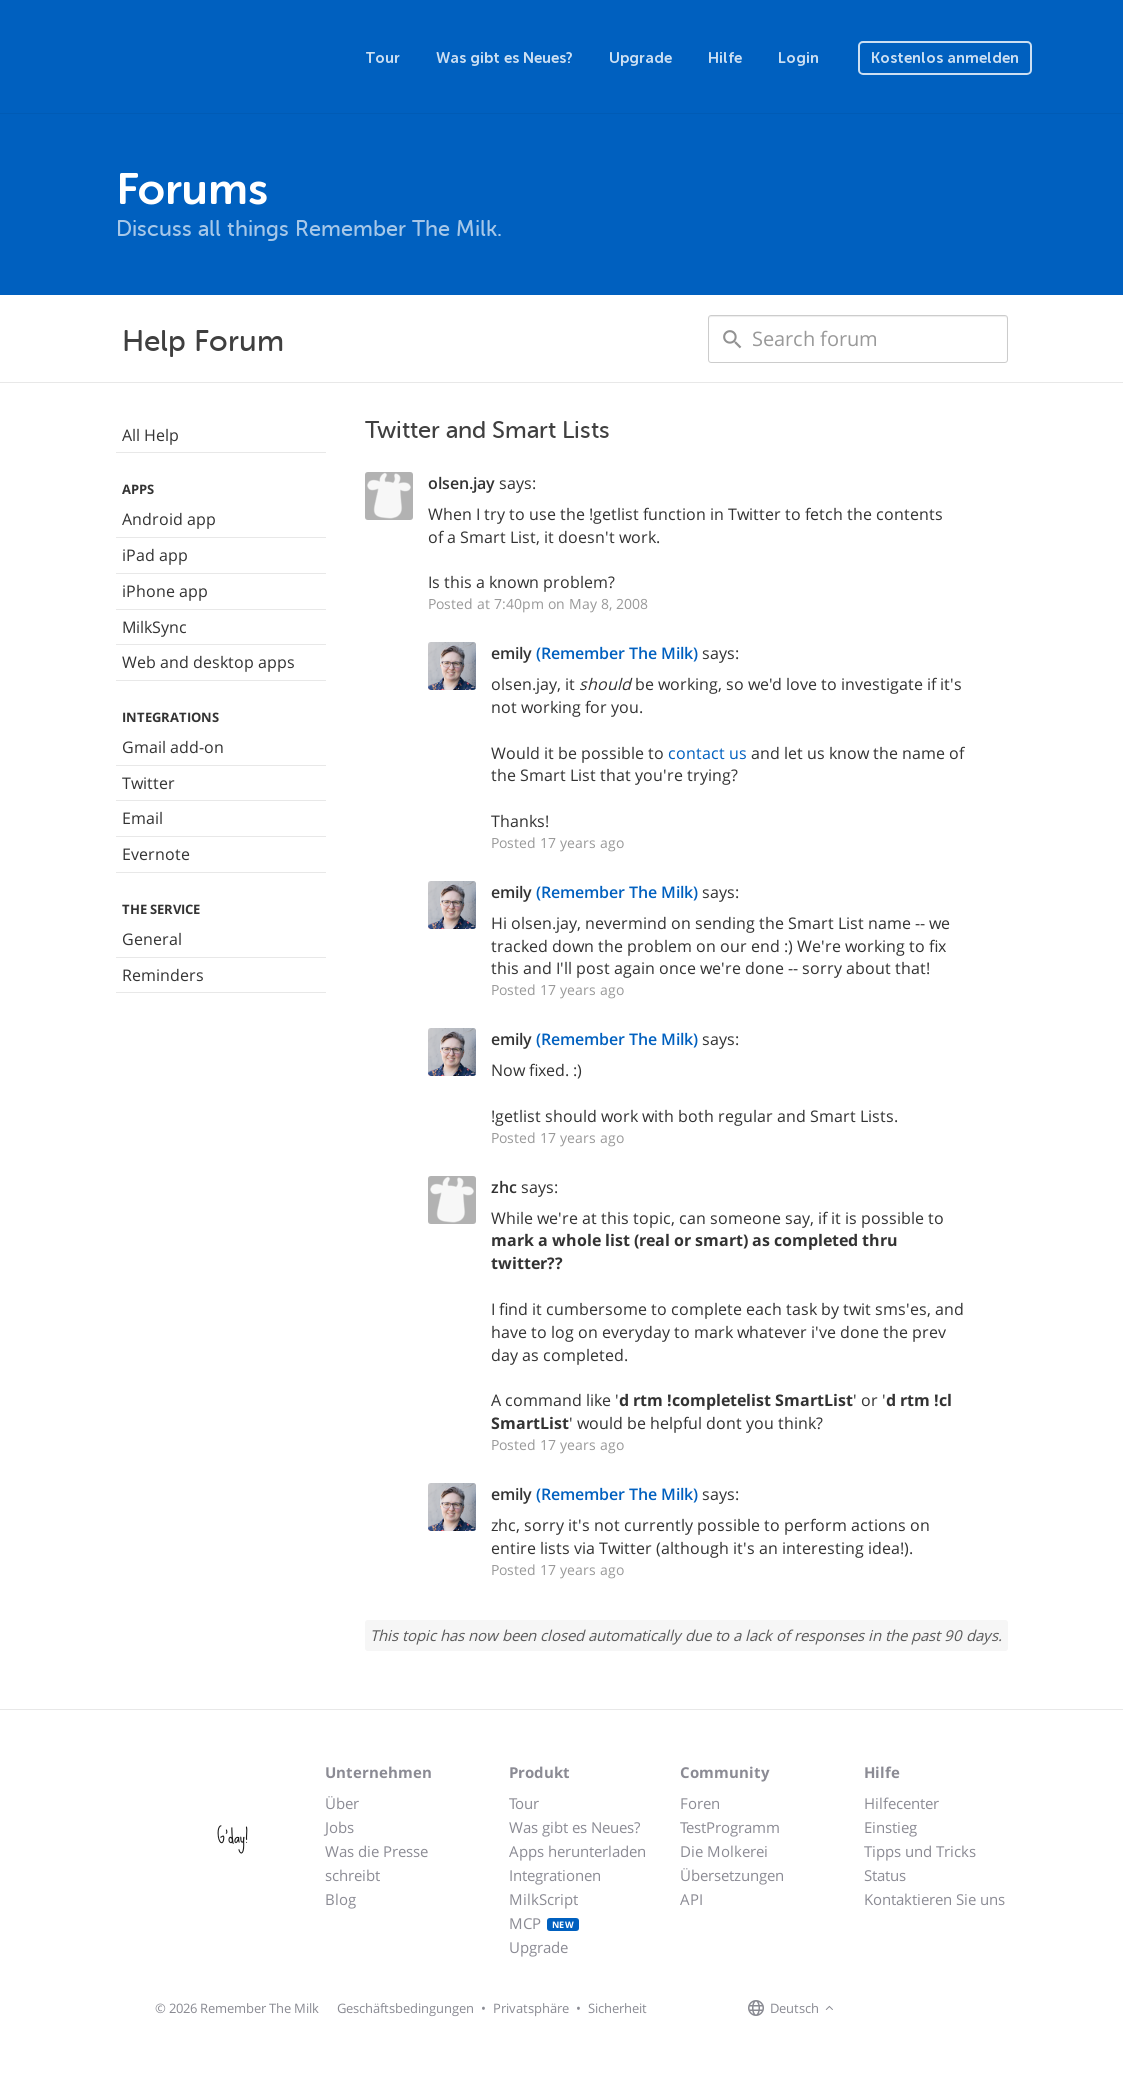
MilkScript (543, 1899)
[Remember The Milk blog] (921, 2009)
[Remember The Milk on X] (896, 2009)
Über (342, 1803)
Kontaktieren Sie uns (934, 1899)
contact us (707, 753)
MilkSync (154, 627)
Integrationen (555, 1875)
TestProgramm (730, 1827)
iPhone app (165, 591)
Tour (382, 58)
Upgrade (640, 58)
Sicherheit (617, 2008)
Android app (169, 519)
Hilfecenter (901, 1803)
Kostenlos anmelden (945, 58)
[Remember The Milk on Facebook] (868, 2009)
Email (142, 818)
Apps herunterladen (577, 1851)
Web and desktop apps (208, 662)
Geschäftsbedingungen (405, 2008)
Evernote (156, 854)
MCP (544, 1923)
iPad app (155, 555)
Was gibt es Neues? (504, 58)
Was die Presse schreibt (376, 1863)
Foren (700, 1803)
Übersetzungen (732, 1875)
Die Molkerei (724, 1851)
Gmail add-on (173, 747)
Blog (340, 1899)
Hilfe (725, 58)
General (152, 939)
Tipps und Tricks (920, 1851)
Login (798, 58)
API (691, 1899)
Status (885, 1875)
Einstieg (890, 1827)
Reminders (163, 975)
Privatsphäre (531, 2008)
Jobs (339, 1827)
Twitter (148, 783)
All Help (150, 435)
